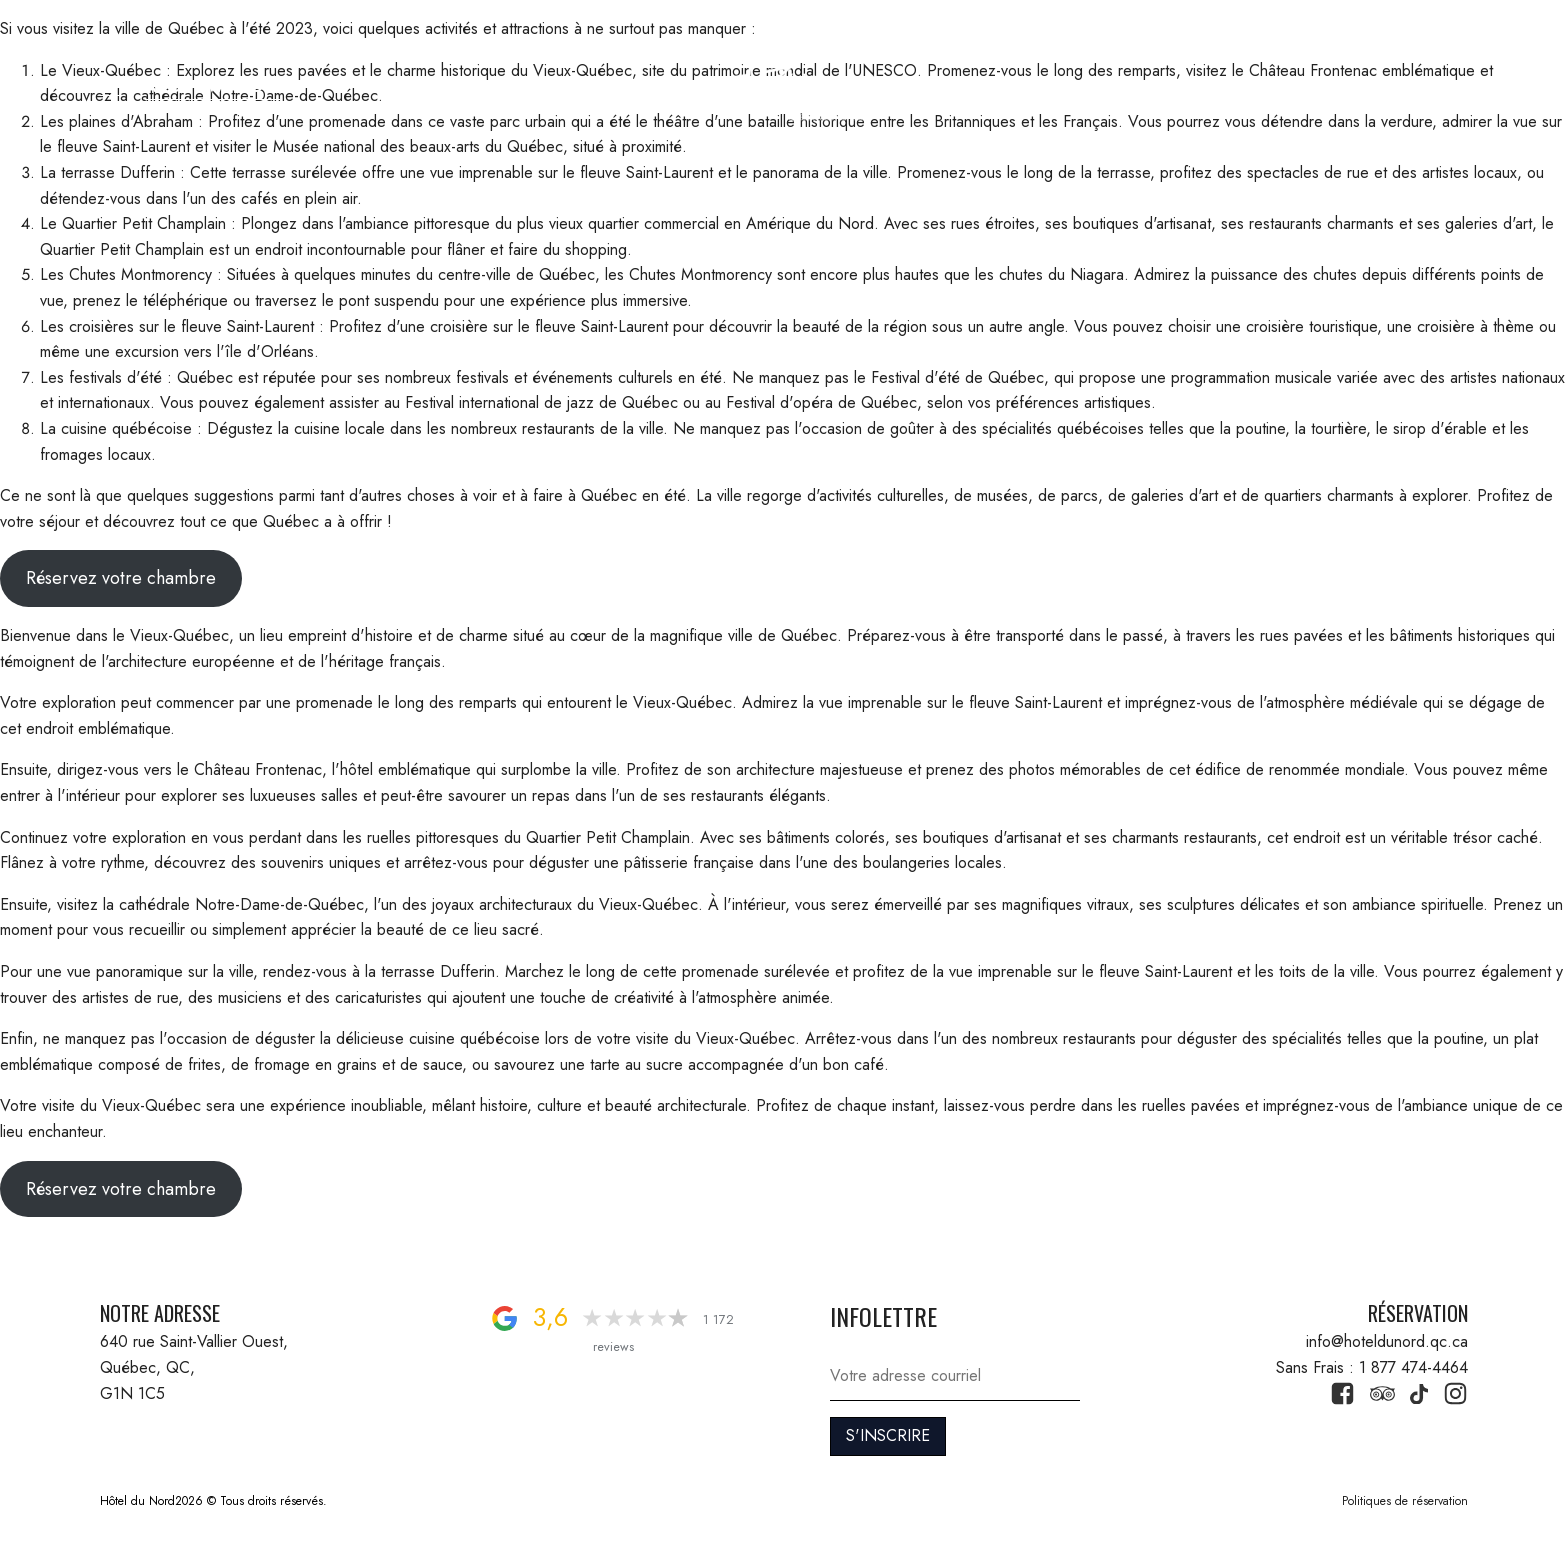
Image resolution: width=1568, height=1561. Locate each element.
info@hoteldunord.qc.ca (1387, 1341)
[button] (112, 86)
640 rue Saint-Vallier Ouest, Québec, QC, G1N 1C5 (196, 1367)
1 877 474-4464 (1396, 85)
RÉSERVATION (212, 85)
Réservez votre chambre (121, 578)
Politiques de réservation (1405, 1501)
